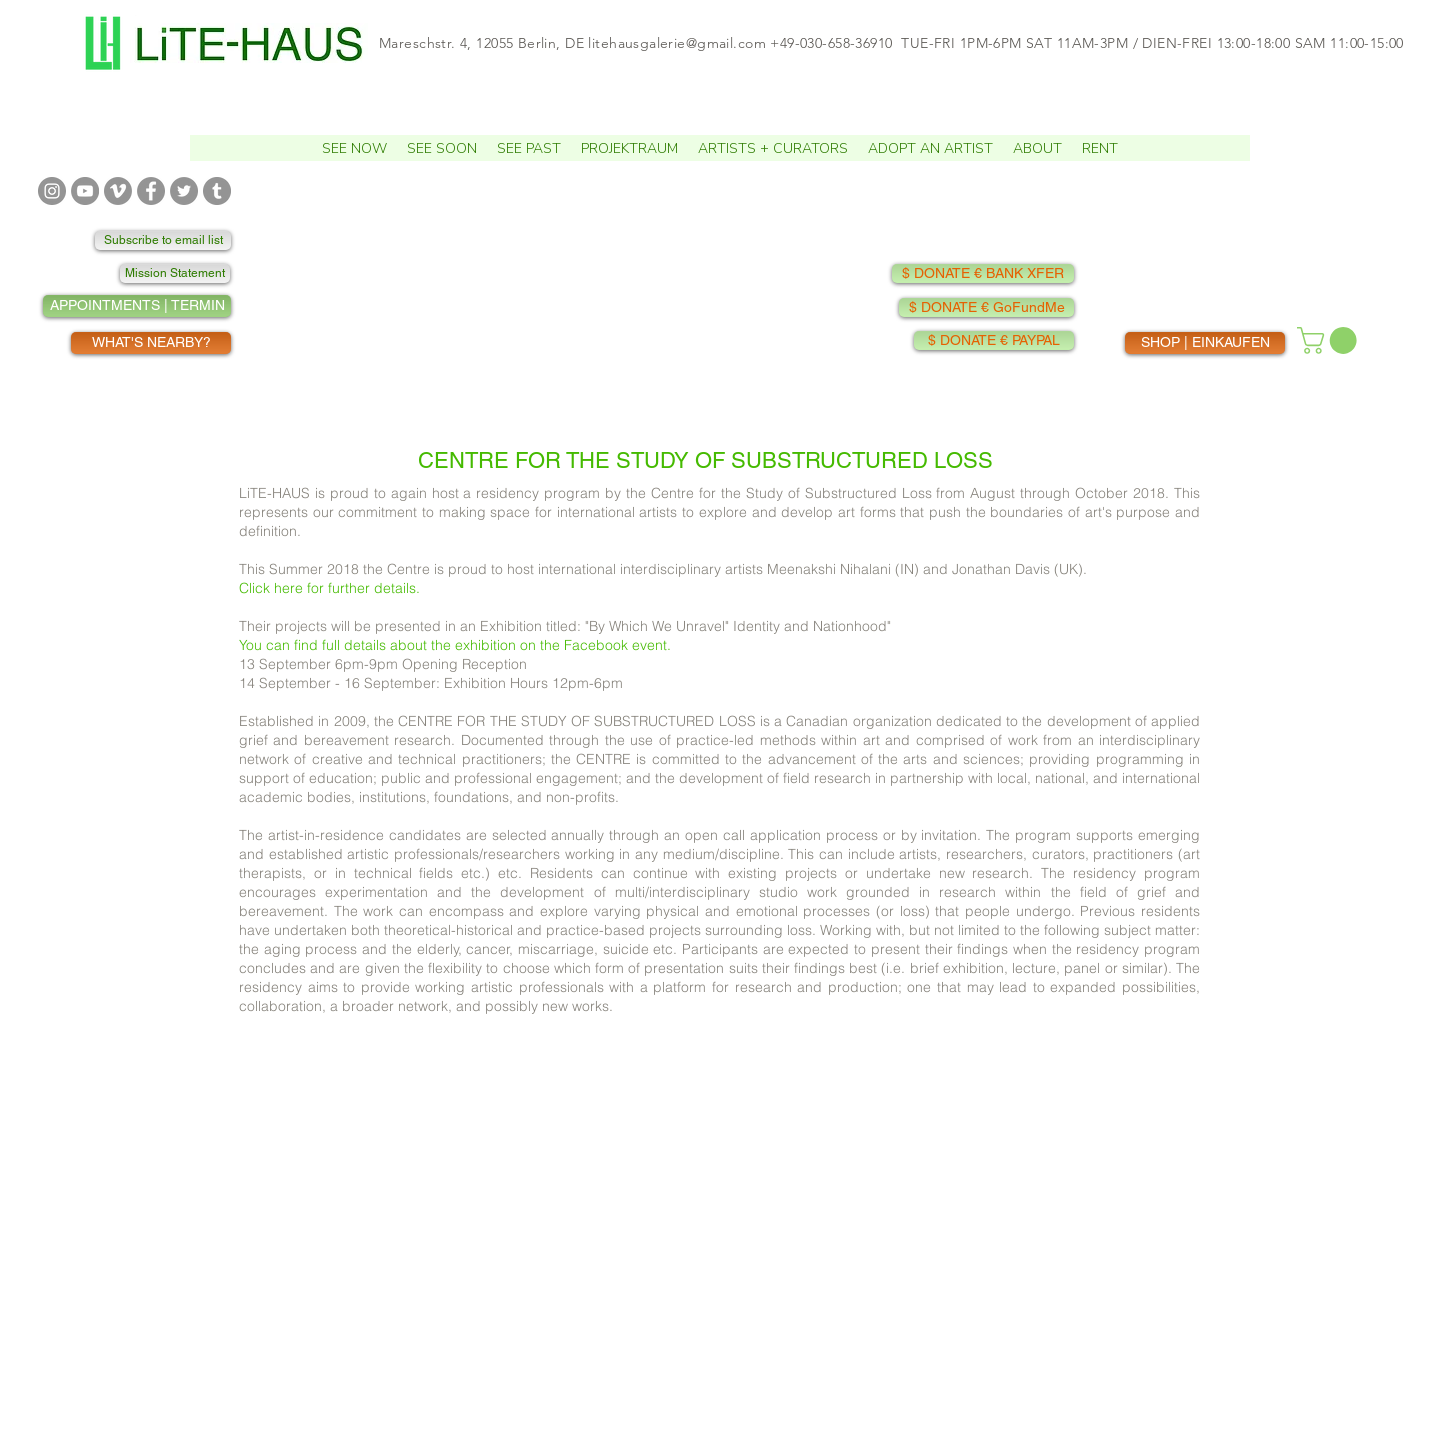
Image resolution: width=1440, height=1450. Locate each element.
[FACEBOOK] (151, 191)
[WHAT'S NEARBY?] (151, 343)
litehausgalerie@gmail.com (677, 43)
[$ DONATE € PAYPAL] (994, 340)
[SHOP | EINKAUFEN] (1205, 343)
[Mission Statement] (175, 273)
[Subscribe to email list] (163, 240)
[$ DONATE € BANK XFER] (983, 273)
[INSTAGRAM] (52, 191)
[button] (442, 148)
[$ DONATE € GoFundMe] (986, 307)
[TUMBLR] (217, 191)
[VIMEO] (118, 191)
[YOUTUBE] (85, 191)
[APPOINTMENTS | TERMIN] (137, 306)
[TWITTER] (184, 191)
